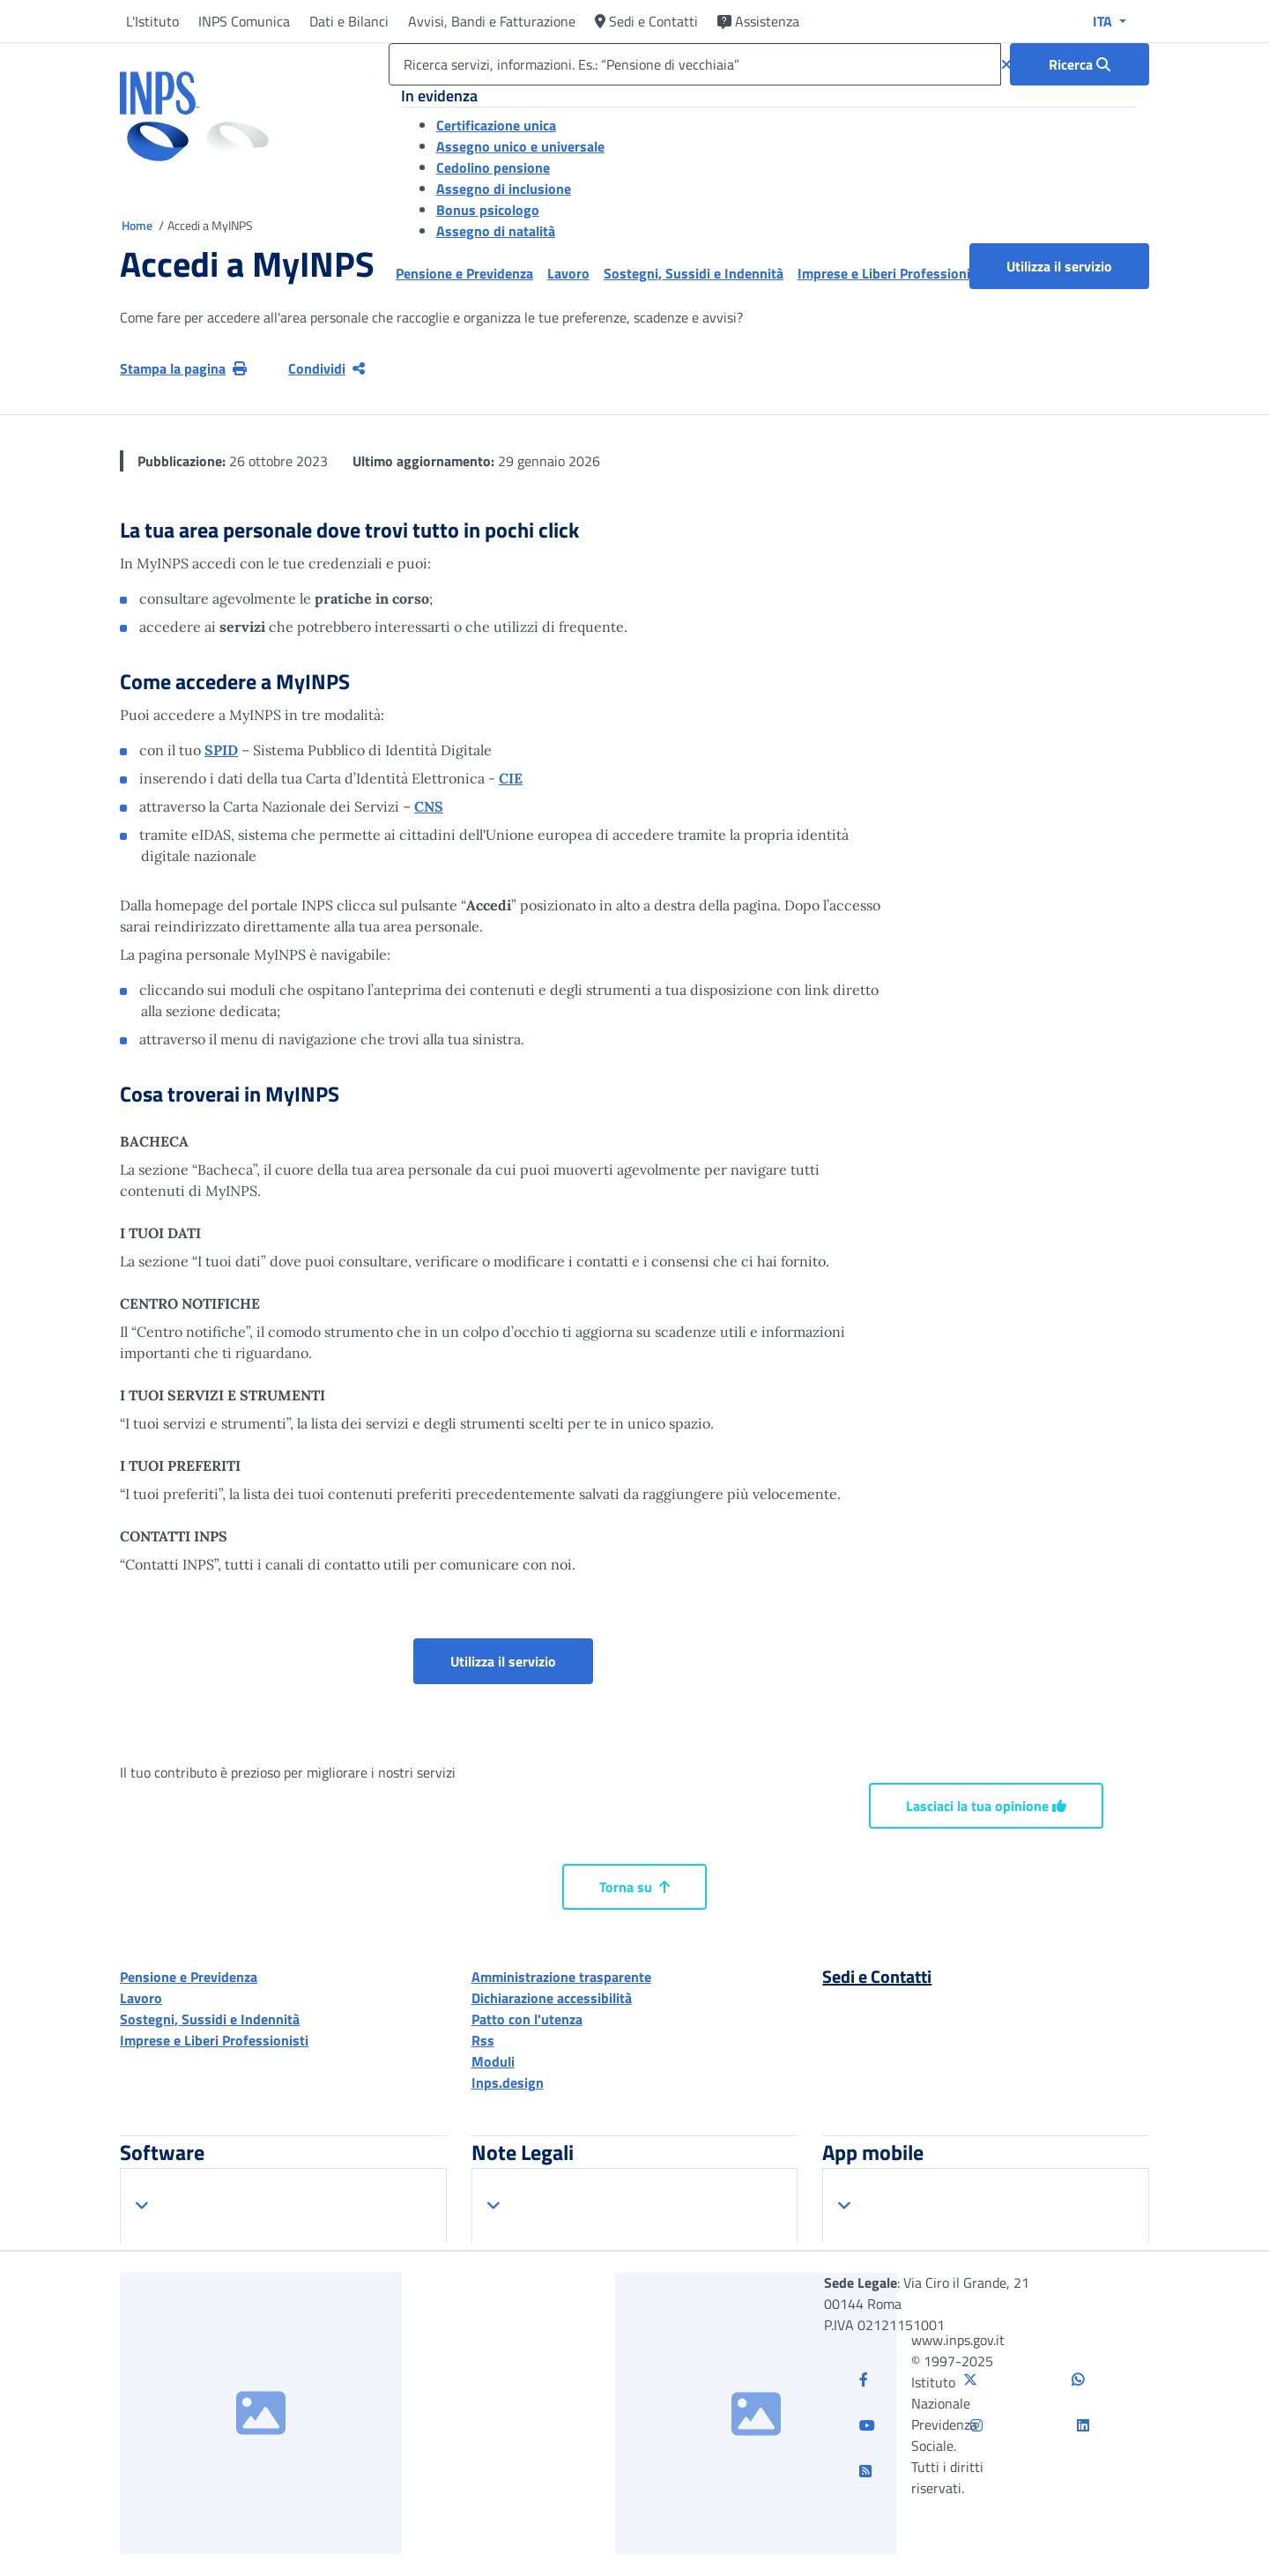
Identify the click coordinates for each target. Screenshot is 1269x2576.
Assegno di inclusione (503, 188)
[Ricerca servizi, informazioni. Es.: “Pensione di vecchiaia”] (695, 64)
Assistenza (758, 21)
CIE (511, 778)
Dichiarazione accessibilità (551, 1997)
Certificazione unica (496, 125)
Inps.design (507, 2082)
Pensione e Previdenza (188, 1976)
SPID (221, 750)
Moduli (493, 2061)
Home (138, 225)
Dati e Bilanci (349, 21)
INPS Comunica (244, 21)
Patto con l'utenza (527, 2019)
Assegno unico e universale (520, 146)
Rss (482, 2040)
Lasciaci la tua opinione (986, 1805)
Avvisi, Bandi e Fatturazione (491, 21)
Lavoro (141, 1997)
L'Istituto (152, 21)
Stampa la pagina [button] (183, 368)
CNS (428, 806)
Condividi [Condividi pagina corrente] (326, 368)
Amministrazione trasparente (561, 1976)
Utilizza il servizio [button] (1077, 266)
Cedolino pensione (493, 167)
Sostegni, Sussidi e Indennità (210, 2019)
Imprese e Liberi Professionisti (214, 2040)
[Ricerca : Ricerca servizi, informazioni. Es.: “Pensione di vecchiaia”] (1079, 64)
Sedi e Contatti (646, 21)
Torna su (634, 1886)
